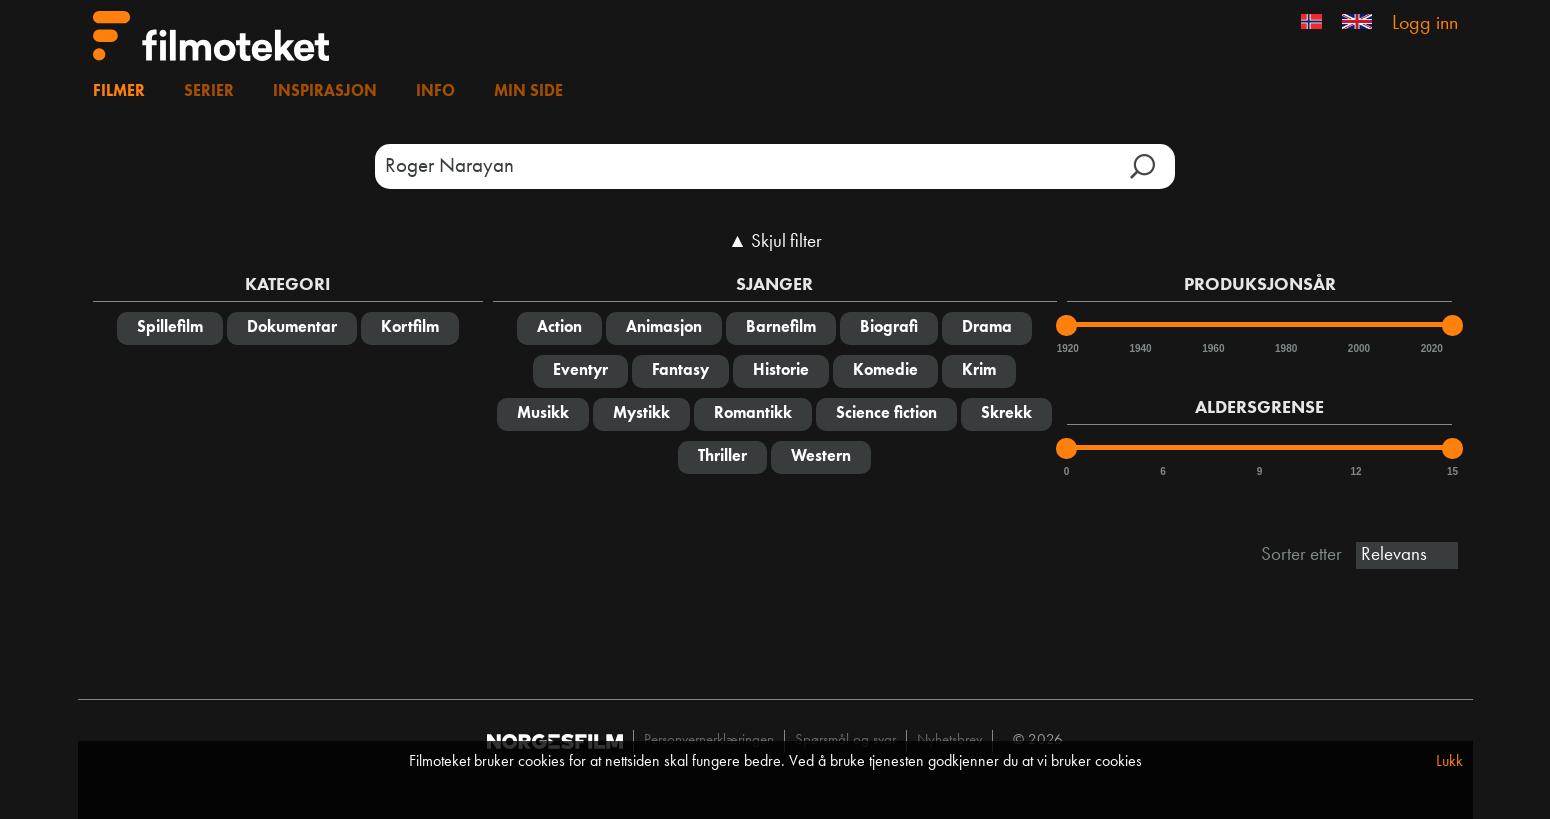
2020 (1431, 348)
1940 (1139, 348)
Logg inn (1425, 24)
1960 (1212, 348)
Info (435, 92)
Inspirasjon (325, 92)
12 (1355, 471)
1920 (1067, 348)
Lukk (1449, 762)
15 (1452, 471)
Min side (528, 92)
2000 (1358, 348)
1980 (1285, 348)
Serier (209, 92)
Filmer (119, 92)
